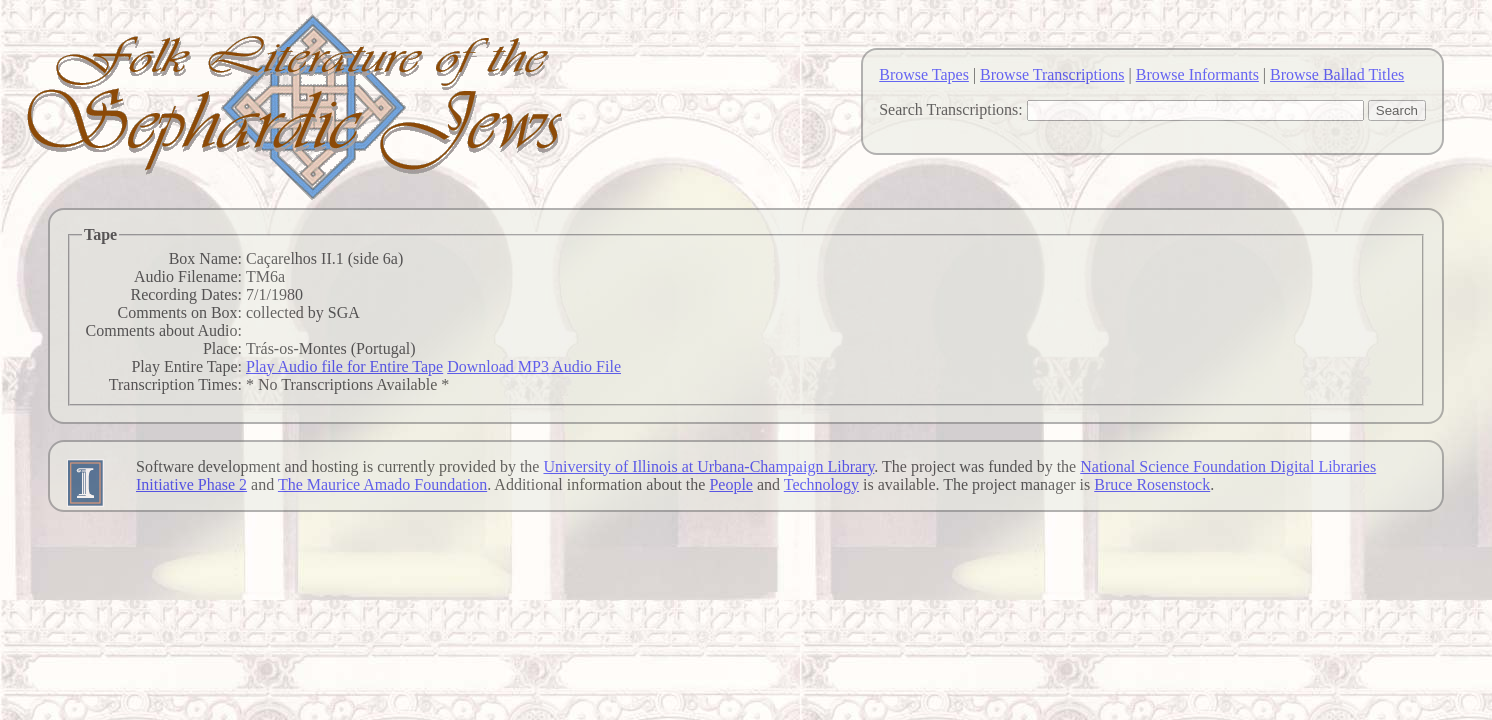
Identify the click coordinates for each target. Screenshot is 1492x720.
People (731, 484)
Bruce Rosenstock (1152, 484)
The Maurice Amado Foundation (382, 484)
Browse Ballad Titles (1337, 74)
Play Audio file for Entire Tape (344, 366)
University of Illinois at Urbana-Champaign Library (708, 466)
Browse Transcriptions (1052, 74)
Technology (821, 484)
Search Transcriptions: (951, 109)
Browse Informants (1197, 74)
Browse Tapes (924, 74)
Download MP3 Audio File (534, 366)
